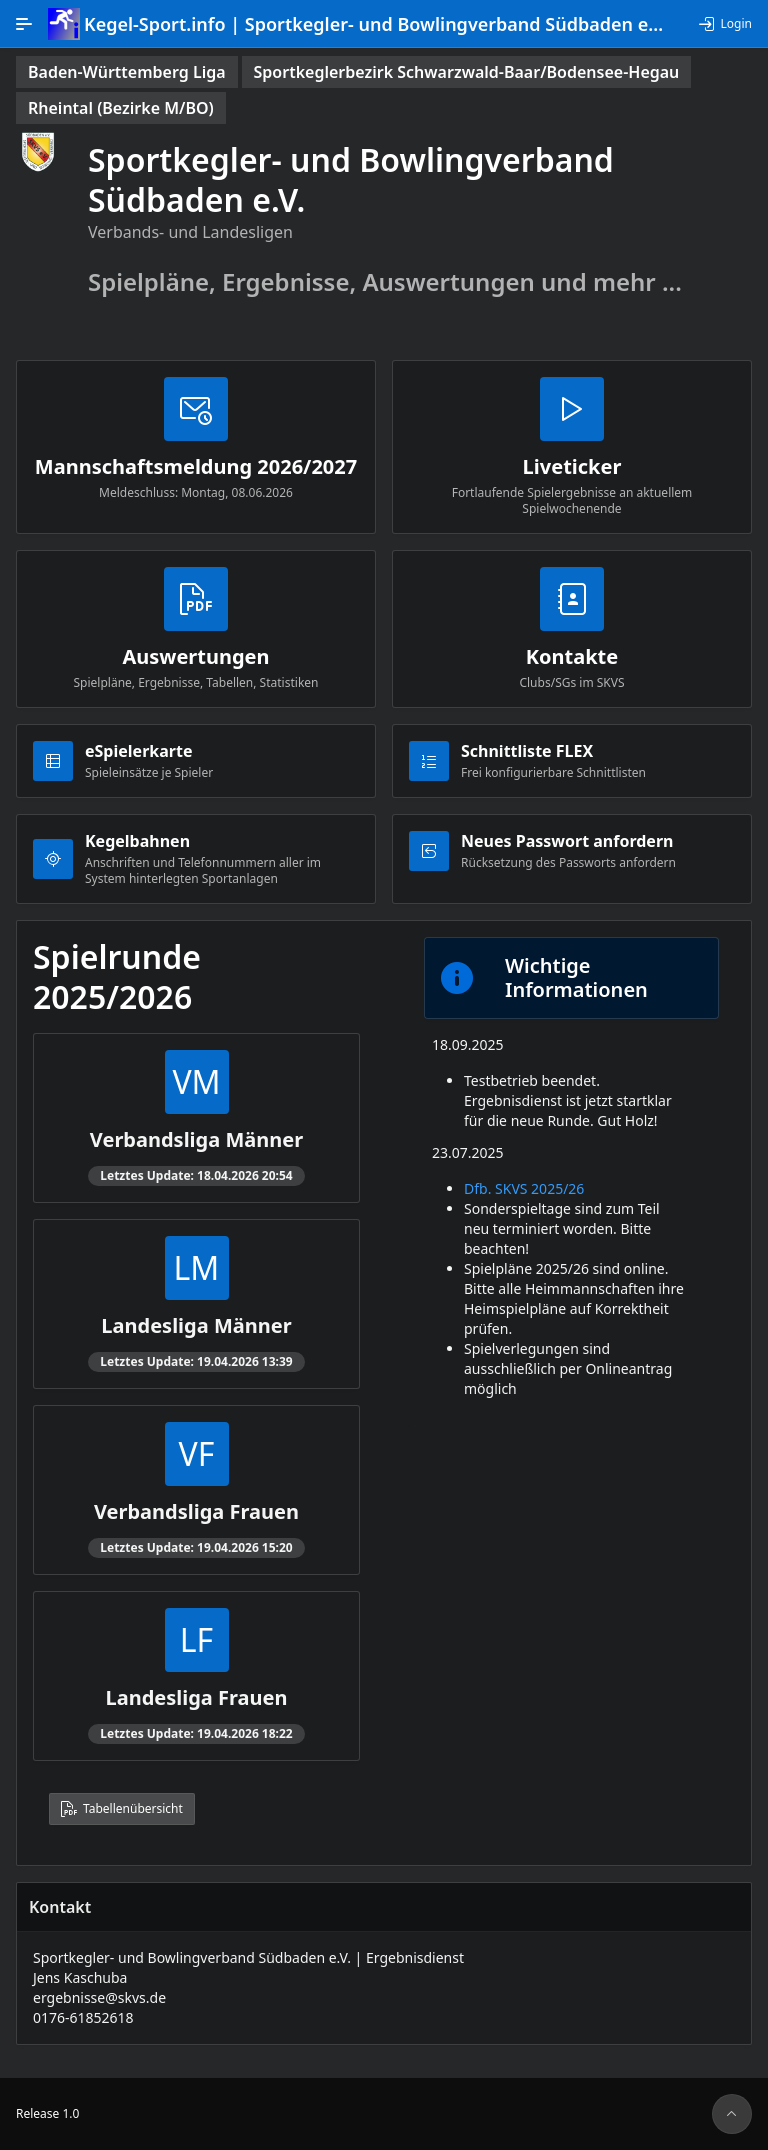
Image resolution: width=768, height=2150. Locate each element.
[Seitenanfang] (732, 2114)
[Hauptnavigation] (24, 24)
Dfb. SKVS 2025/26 (524, 1188)
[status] (127, 72)
